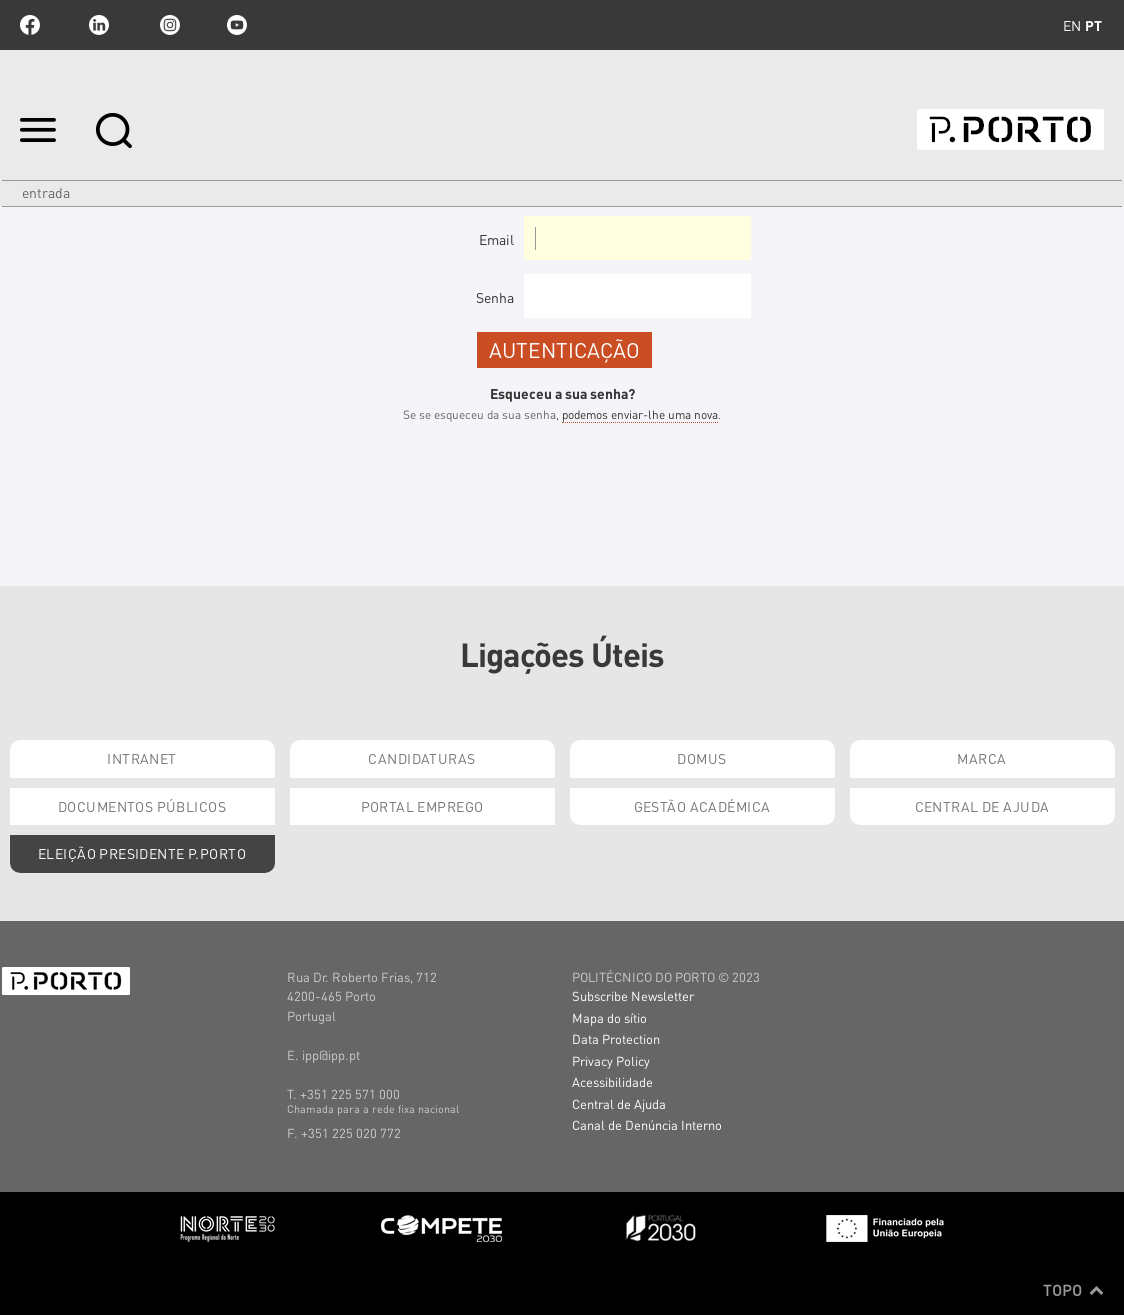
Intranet (141, 758)
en (1072, 25)
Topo (1073, 1290)
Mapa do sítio (609, 1017)
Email (496, 239)
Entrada (46, 192)
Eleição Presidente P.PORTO (142, 853)
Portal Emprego (422, 806)
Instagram (168, 25)
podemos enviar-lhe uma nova (640, 414)
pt (1093, 25)
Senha (495, 297)
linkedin (99, 25)
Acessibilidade (612, 1081)
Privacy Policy (611, 1060)
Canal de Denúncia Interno (647, 1124)
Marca (981, 758)
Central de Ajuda (982, 806)
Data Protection (616, 1038)
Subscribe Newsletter (633, 995)
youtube (237, 25)
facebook (30, 25)
